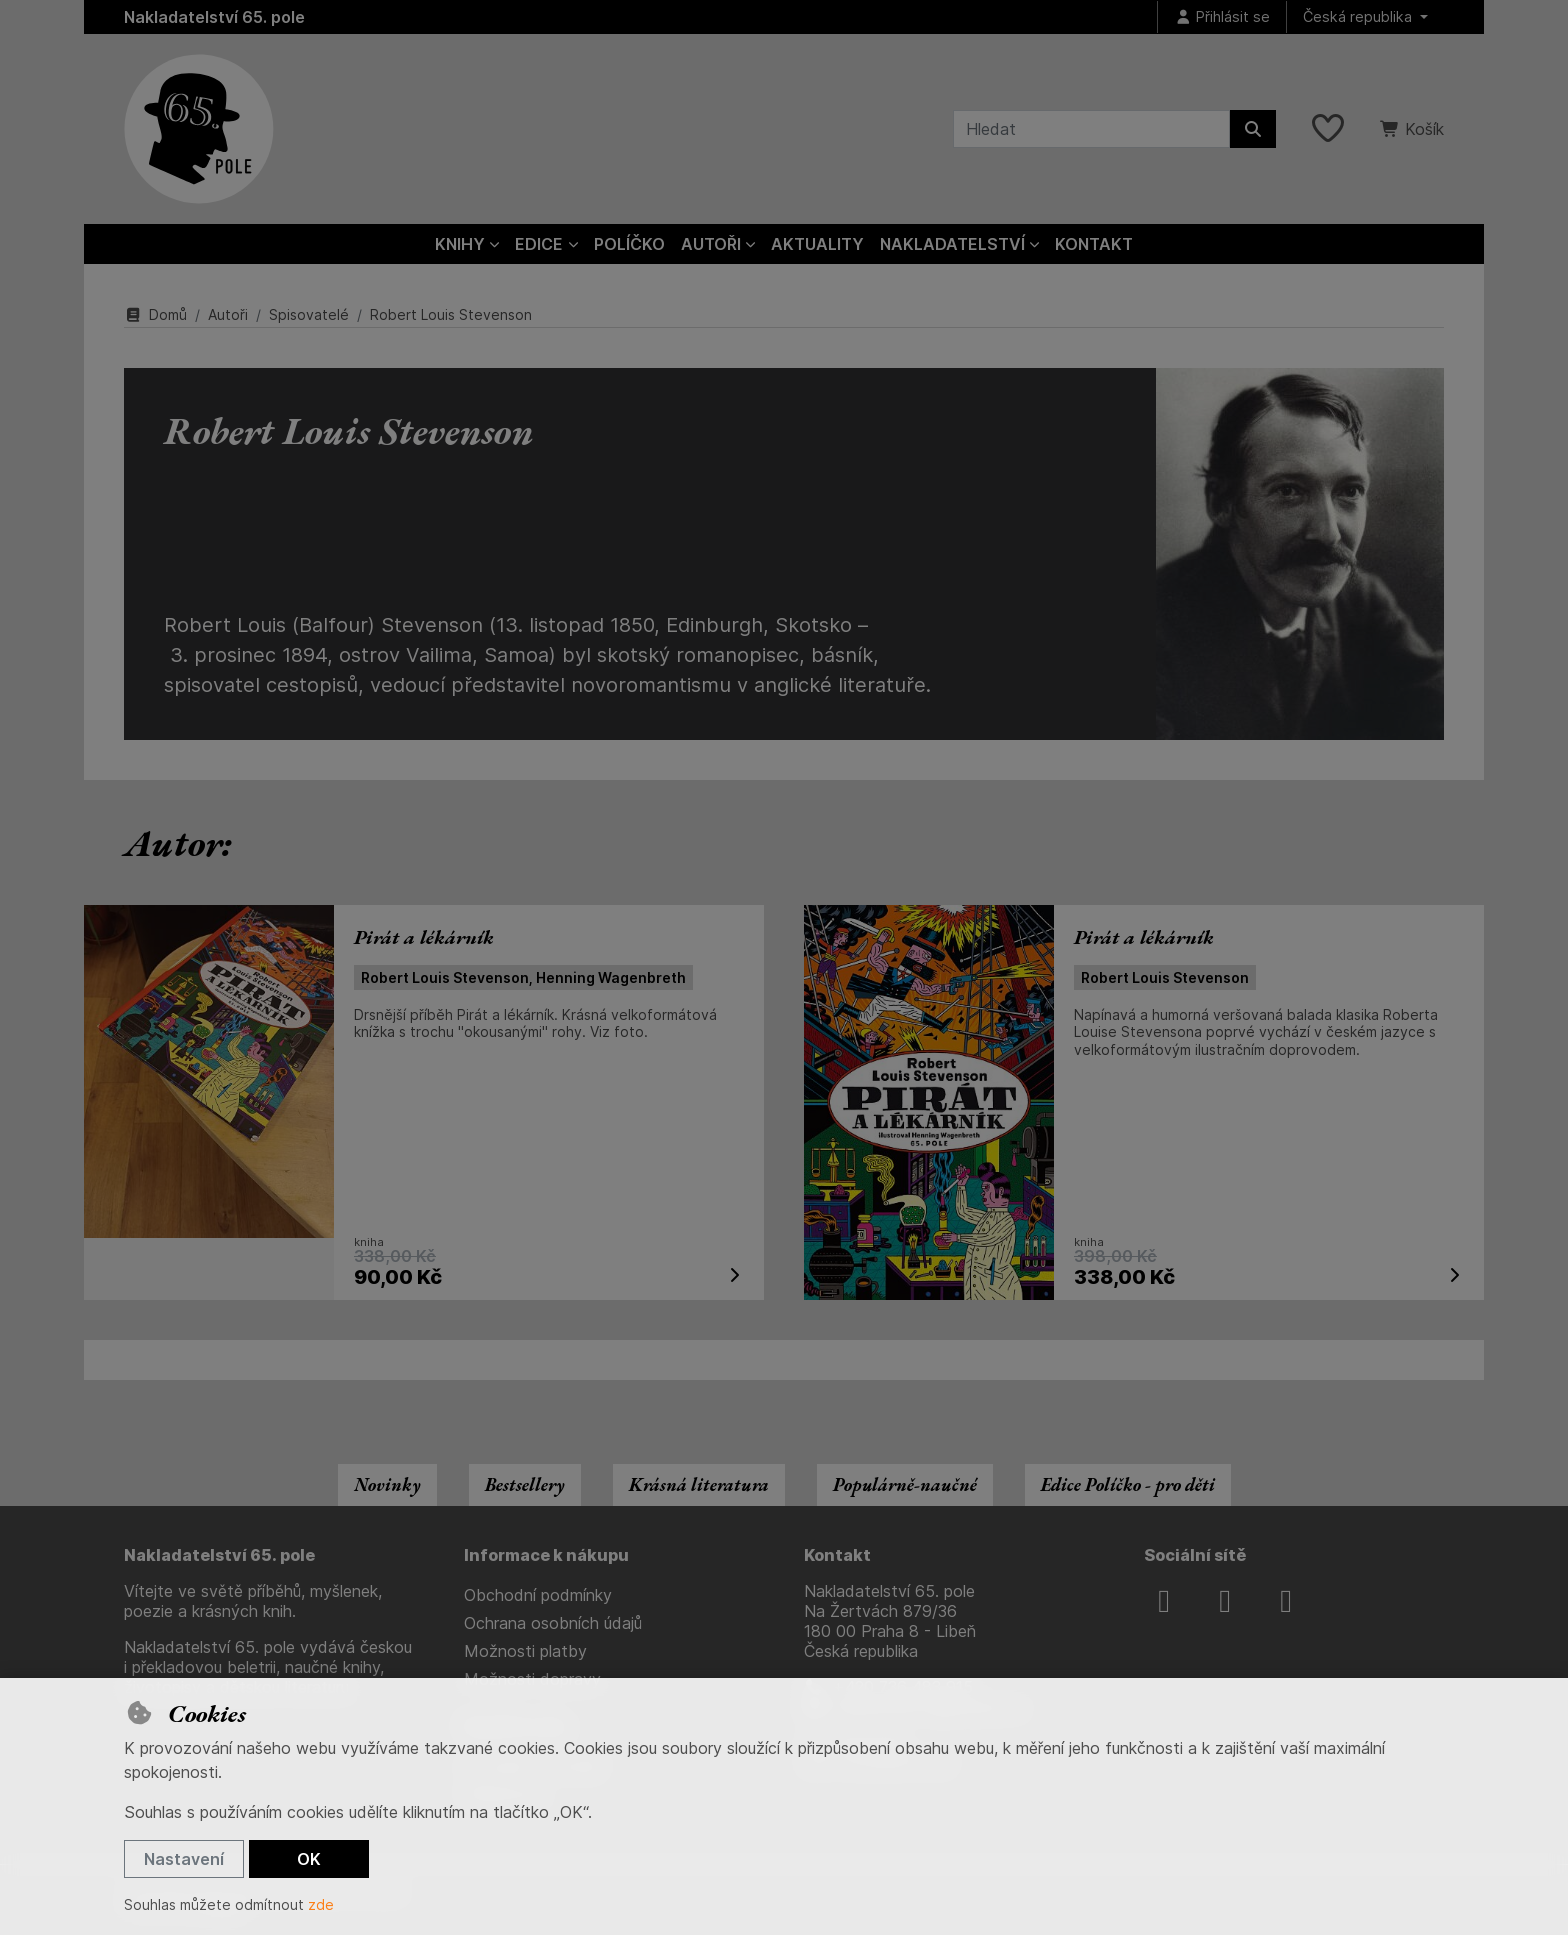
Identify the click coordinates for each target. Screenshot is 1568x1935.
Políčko (629, 244)
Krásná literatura (699, 1484)
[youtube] (1286, 1601)
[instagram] (1225, 1601)
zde (321, 1904)
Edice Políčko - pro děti (1128, 1484)
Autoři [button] (711, 244)
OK (309, 1859)
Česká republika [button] (1359, 16)
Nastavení (184, 1859)
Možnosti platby (525, 1651)
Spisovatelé (309, 314)
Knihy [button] (460, 244)
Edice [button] (539, 244)
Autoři (228, 314)
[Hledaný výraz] (1091, 129)
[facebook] (1164, 1601)
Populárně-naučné (905, 1484)
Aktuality (817, 244)
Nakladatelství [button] (952, 244)
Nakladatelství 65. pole (214, 17)
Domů (155, 314)
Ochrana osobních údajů (553, 1623)
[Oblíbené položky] (1328, 129)
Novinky (387, 1484)
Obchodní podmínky (538, 1595)
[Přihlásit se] (1222, 17)
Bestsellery (525, 1484)
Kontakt (1094, 244)
